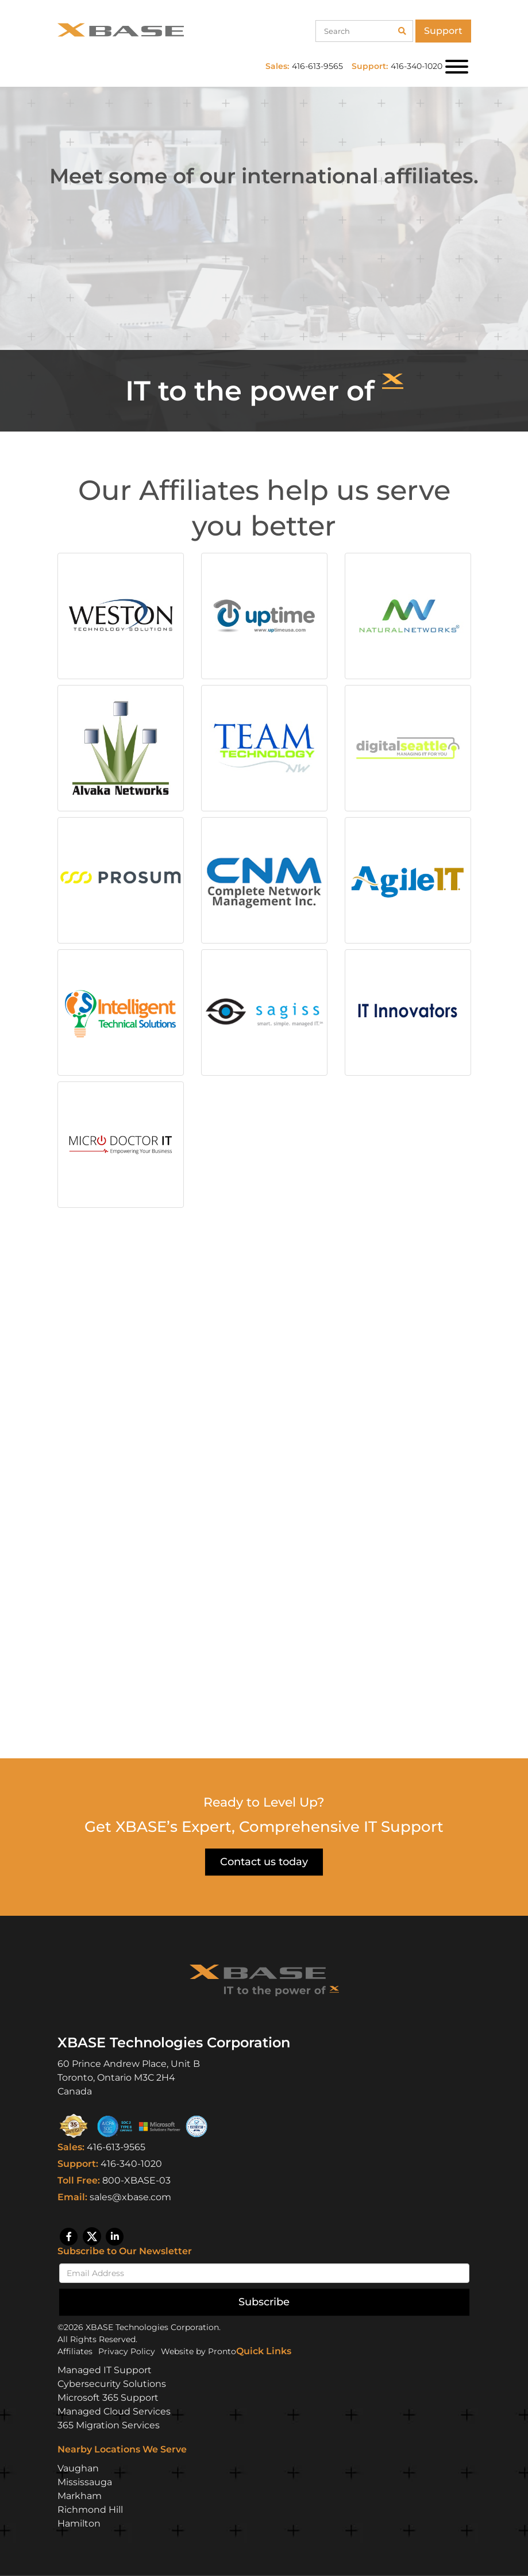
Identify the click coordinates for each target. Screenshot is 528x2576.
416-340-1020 (131, 2163)
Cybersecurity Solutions (111, 2383)
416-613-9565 (116, 2147)
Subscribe (264, 2302)
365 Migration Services (108, 2425)
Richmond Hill (90, 2509)
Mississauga (84, 2482)
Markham (79, 2495)
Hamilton (79, 2523)
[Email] (264, 2273)
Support (443, 30)
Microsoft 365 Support (108, 2397)
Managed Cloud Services (114, 2411)
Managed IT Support (104, 2370)
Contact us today (264, 1861)
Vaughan (78, 2468)
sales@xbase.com (130, 2197)
